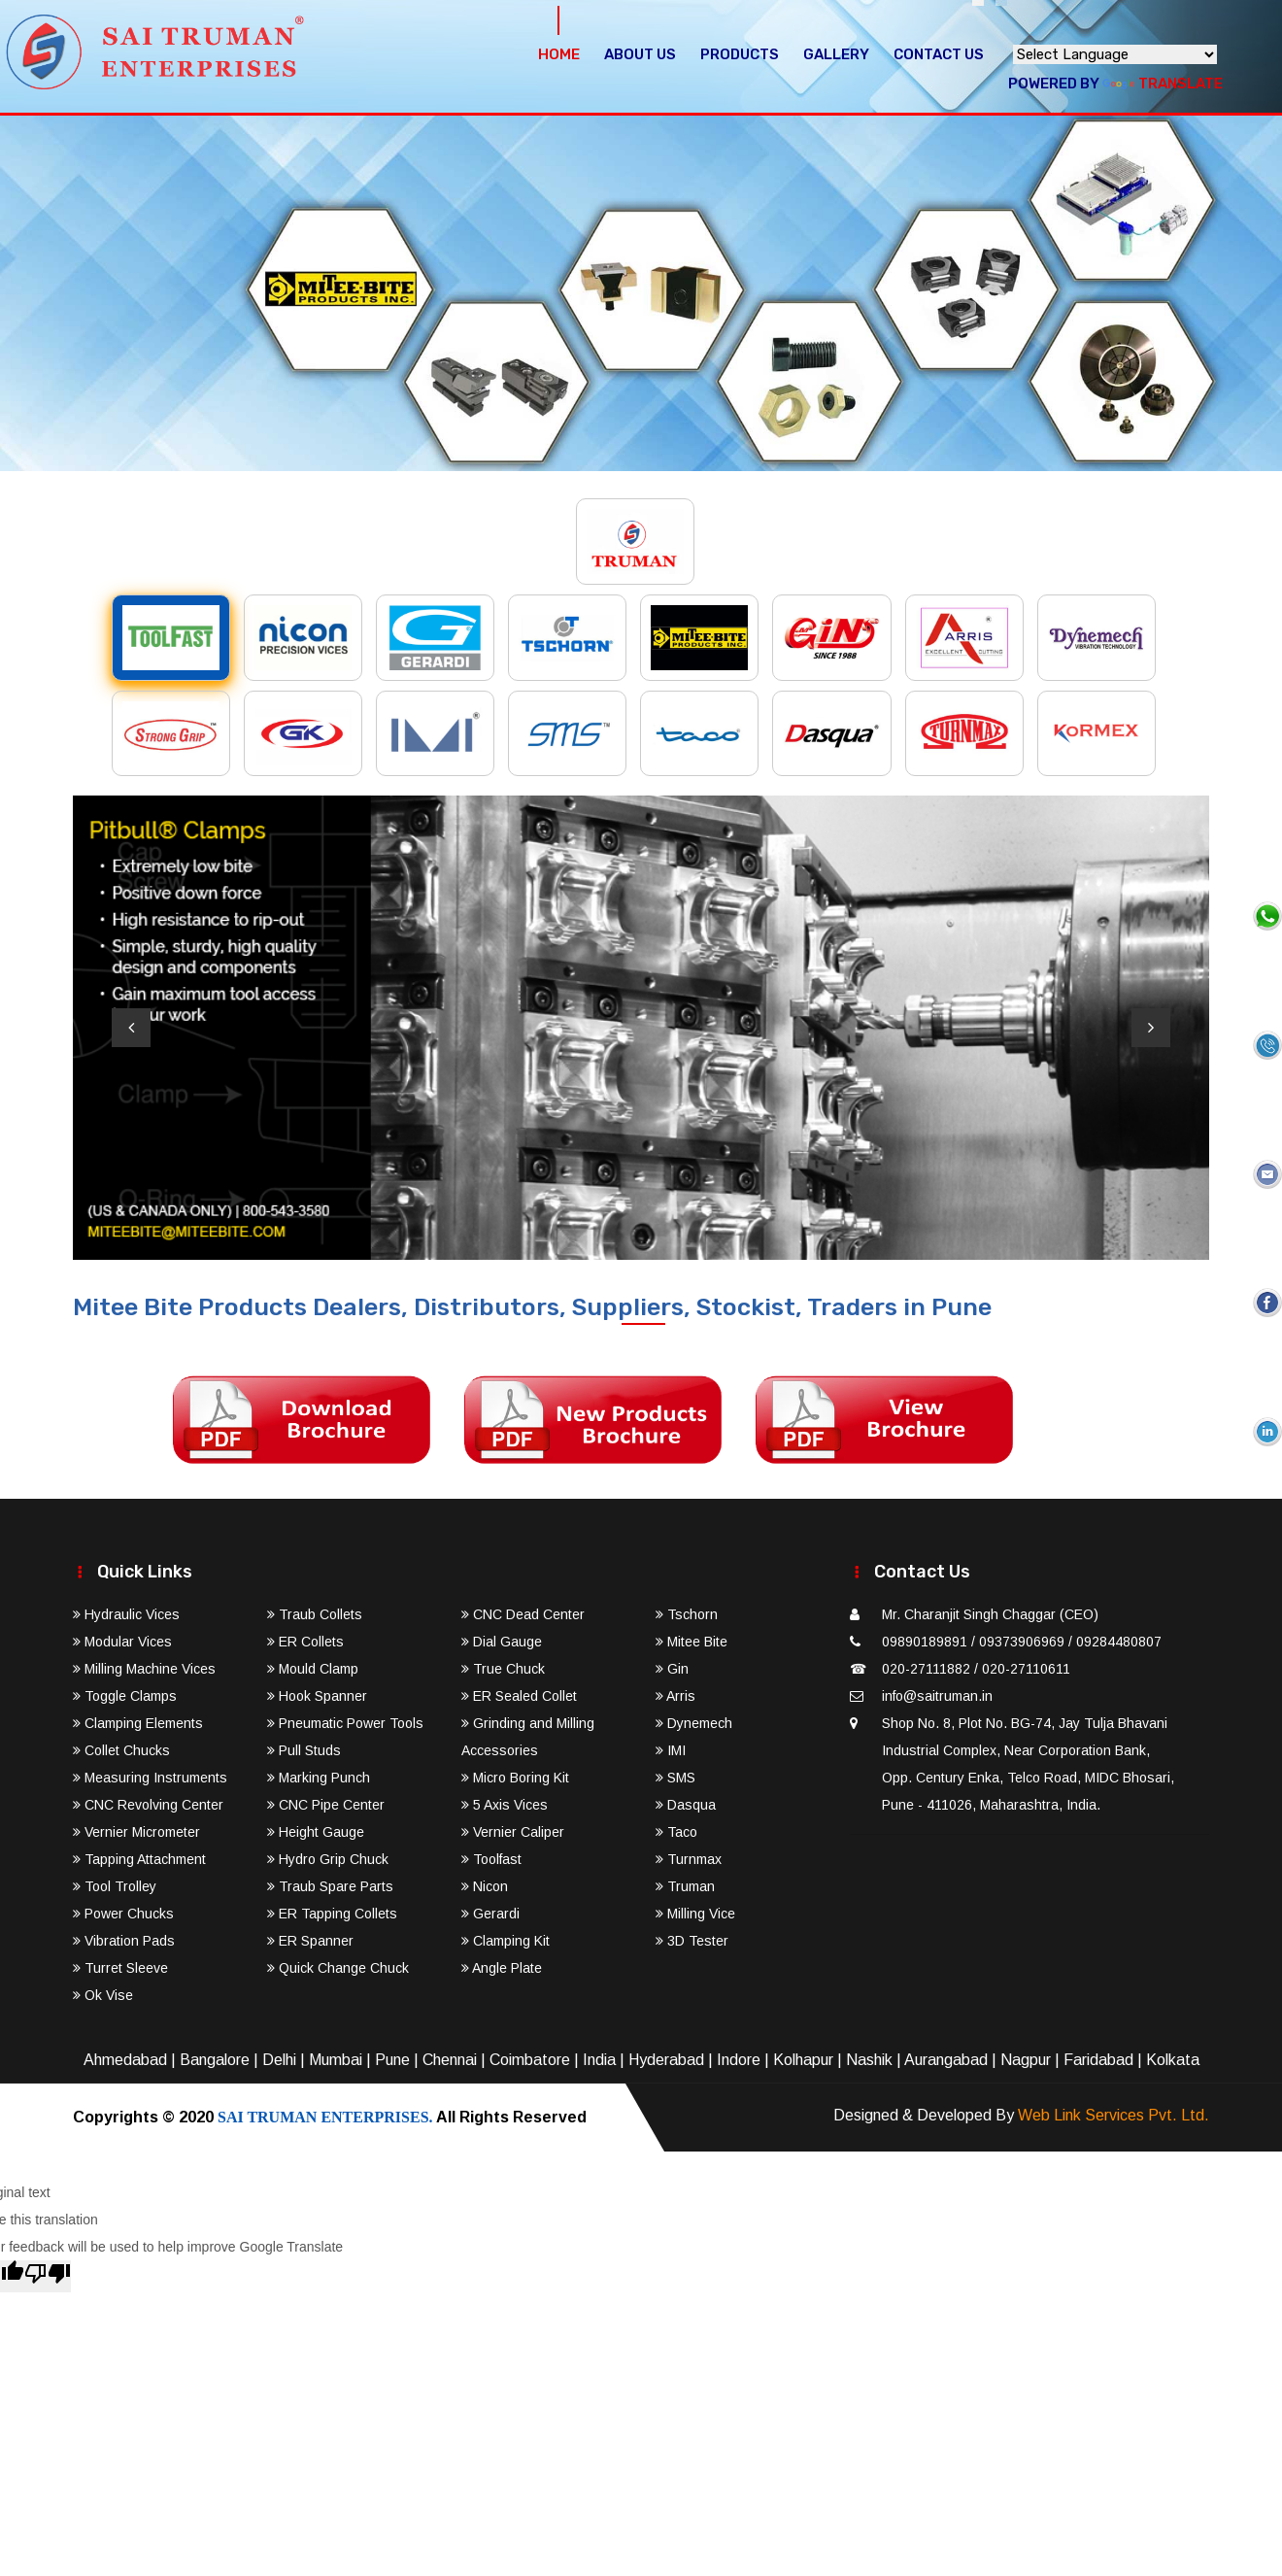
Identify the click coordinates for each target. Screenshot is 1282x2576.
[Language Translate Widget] (1115, 54)
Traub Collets (314, 1614)
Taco (676, 1832)
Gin (672, 1669)
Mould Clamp (312, 1669)
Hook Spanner (317, 1696)
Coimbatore (529, 2059)
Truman (685, 1886)
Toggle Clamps (125, 1696)
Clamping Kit (505, 1941)
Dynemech (694, 1723)
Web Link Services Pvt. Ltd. (1113, 2115)
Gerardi (490, 1913)
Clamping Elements (138, 1723)
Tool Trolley (114, 1886)
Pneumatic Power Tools (345, 1723)
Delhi (279, 2059)
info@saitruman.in (937, 1696)
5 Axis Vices (504, 1805)
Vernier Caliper (512, 1832)
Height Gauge (315, 1832)
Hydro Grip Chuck (327, 1859)
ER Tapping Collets (332, 1913)
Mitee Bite (691, 1641)
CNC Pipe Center (326, 1805)
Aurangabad (946, 2059)
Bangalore (215, 2059)
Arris (675, 1696)
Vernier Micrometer (136, 1832)
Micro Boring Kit (515, 1777)
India (599, 2059)
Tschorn (687, 1614)
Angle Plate (501, 1968)
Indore (738, 2059)
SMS (675, 1777)
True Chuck (503, 1669)
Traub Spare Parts (330, 1886)
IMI (671, 1750)
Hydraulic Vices (126, 1614)
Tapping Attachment (139, 1859)
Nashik (869, 2059)
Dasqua (686, 1805)
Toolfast (491, 1859)
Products (739, 54)
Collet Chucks (121, 1750)
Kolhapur (803, 2059)
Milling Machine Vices (144, 1669)
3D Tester (692, 1941)
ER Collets (305, 1641)
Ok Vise (103, 1995)
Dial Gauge (501, 1641)
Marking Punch (318, 1777)
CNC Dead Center (523, 1614)
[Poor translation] (47, 2276)
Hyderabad (666, 2059)
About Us (640, 54)
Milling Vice (695, 1913)
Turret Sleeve (120, 1968)
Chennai (449, 2059)
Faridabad (1098, 2059)
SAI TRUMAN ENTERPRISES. (325, 2117)
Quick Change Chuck (338, 1968)
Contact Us (939, 54)
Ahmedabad (125, 2059)
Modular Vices (122, 1641)
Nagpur (1025, 2059)
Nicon (484, 1886)
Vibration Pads (124, 1941)
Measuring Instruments (150, 1777)
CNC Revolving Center (148, 1805)
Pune (392, 2059)
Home (559, 54)
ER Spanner (310, 1941)
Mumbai (335, 2059)
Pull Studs (304, 1750)
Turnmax (689, 1859)
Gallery (836, 54)
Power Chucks (123, 1913)
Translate (1162, 83)
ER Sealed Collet (519, 1696)
